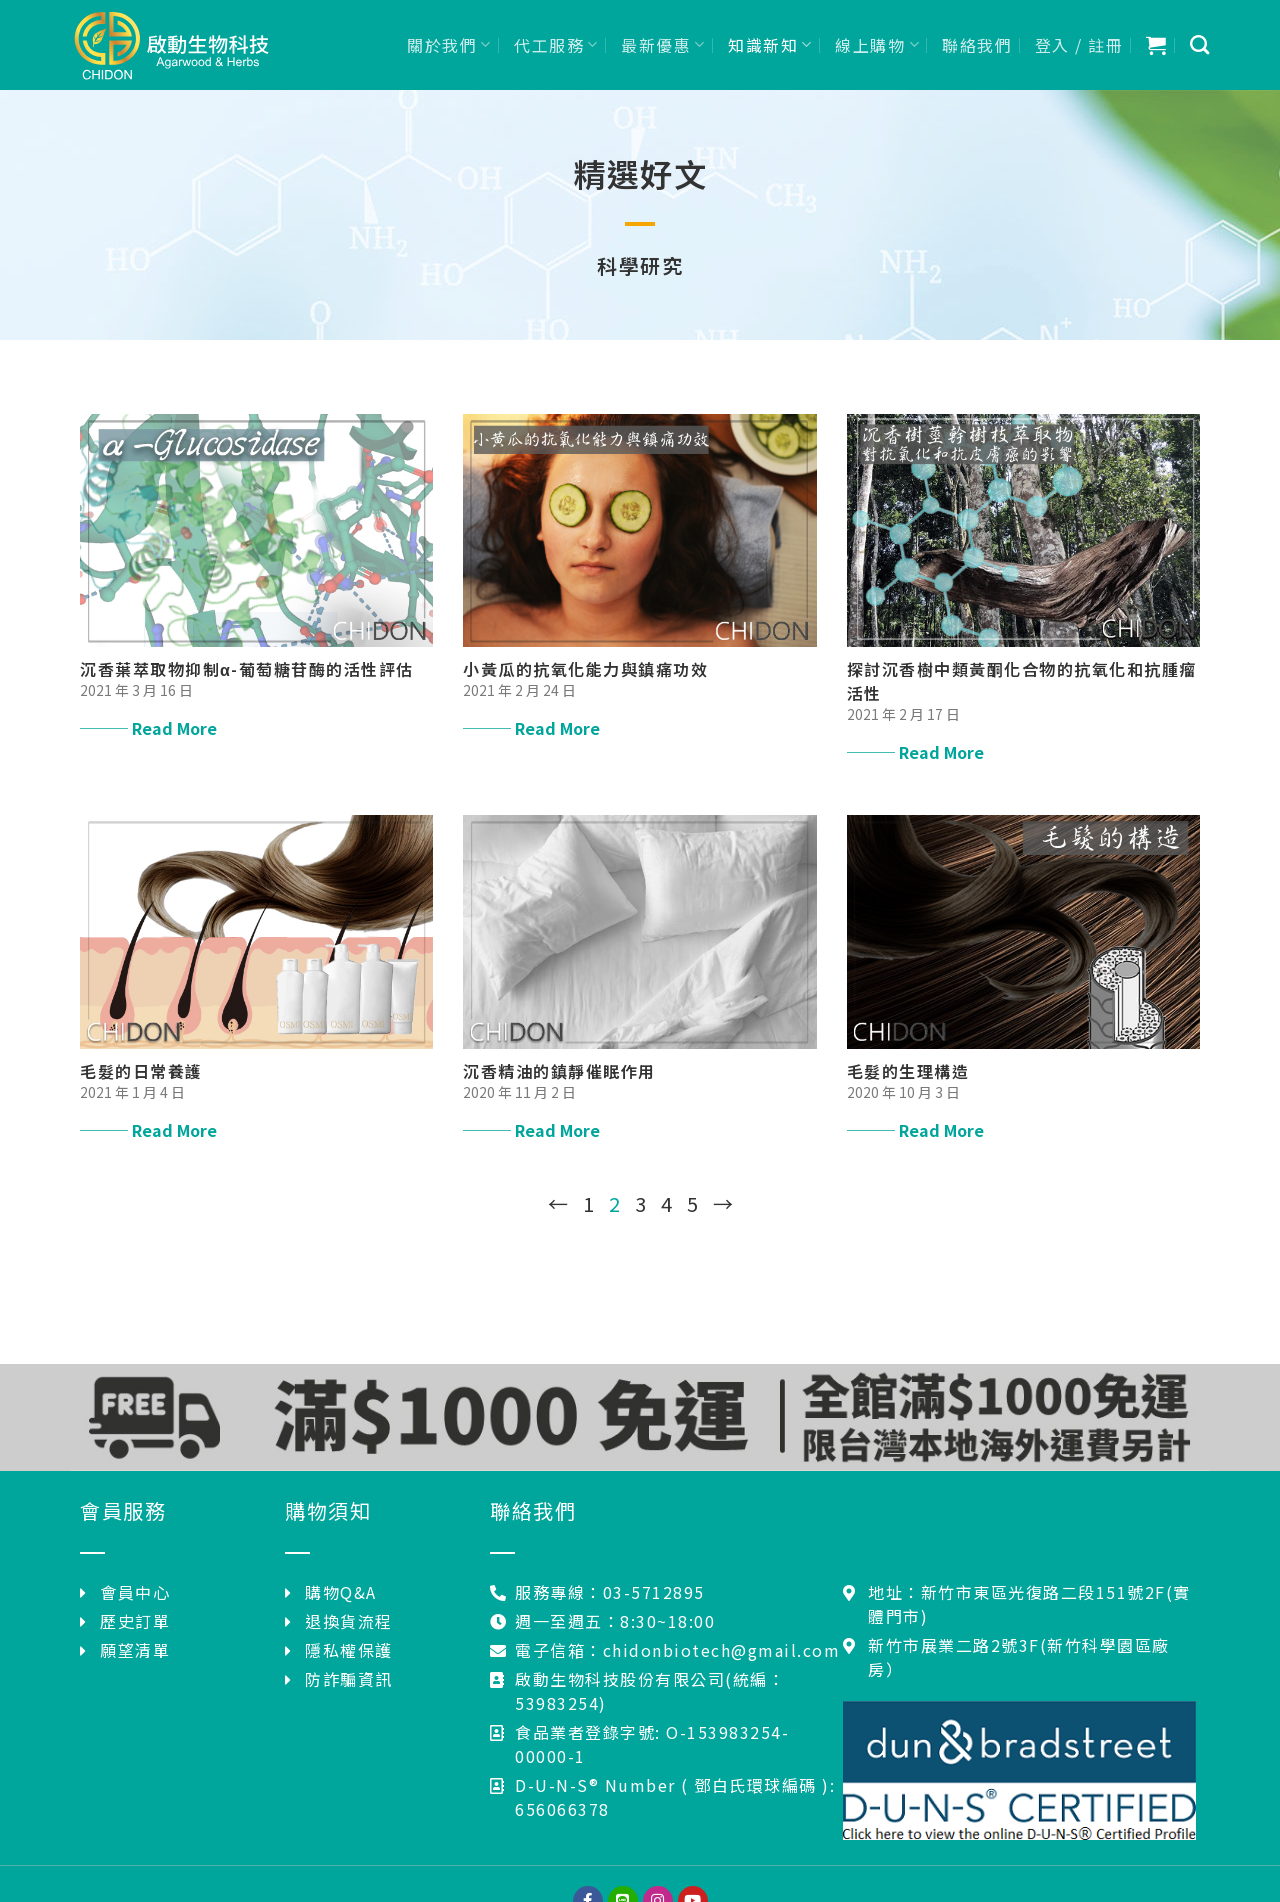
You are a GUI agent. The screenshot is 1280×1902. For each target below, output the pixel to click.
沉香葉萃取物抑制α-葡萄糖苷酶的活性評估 (247, 669)
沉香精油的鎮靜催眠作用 (559, 1071)
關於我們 (449, 45)
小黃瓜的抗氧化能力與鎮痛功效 (585, 669)
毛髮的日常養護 (141, 1071)
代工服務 (556, 45)
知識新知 (770, 45)
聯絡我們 (977, 45)
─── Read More (148, 728)
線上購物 (877, 45)
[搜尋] (1200, 44)
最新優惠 (663, 45)
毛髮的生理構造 (908, 1071)
